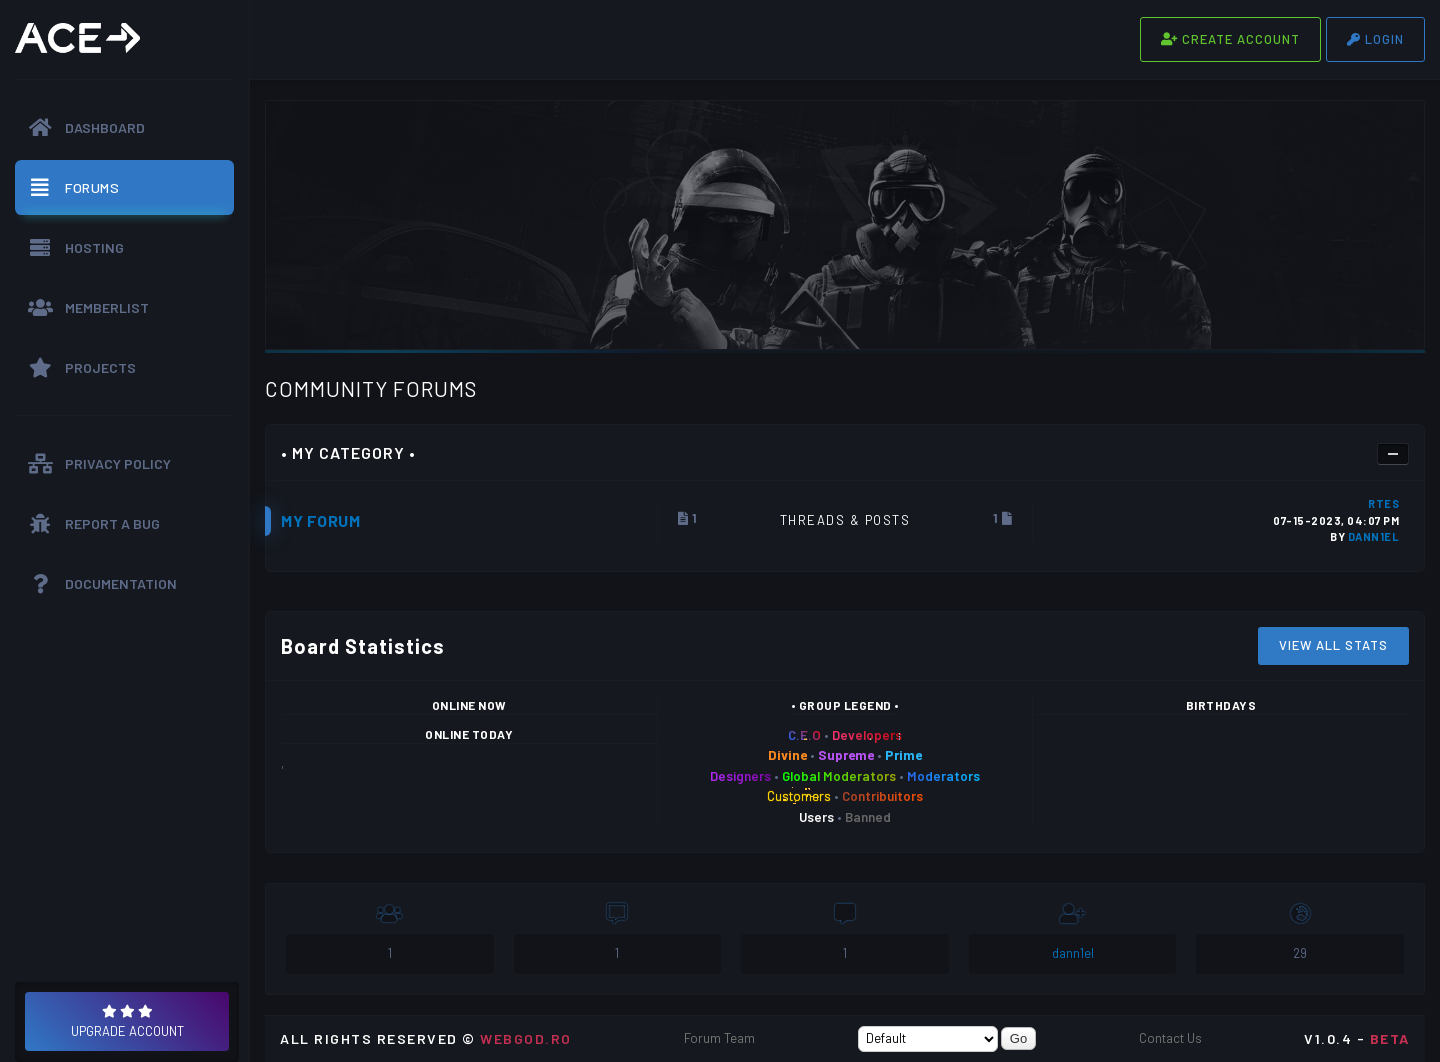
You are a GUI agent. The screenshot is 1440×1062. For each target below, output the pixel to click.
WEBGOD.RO (526, 1038)
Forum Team (719, 1038)
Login (1375, 39)
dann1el (1374, 536)
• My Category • (348, 452)
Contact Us (1170, 1038)
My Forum (320, 520)
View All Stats (1333, 645)
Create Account (1230, 39)
